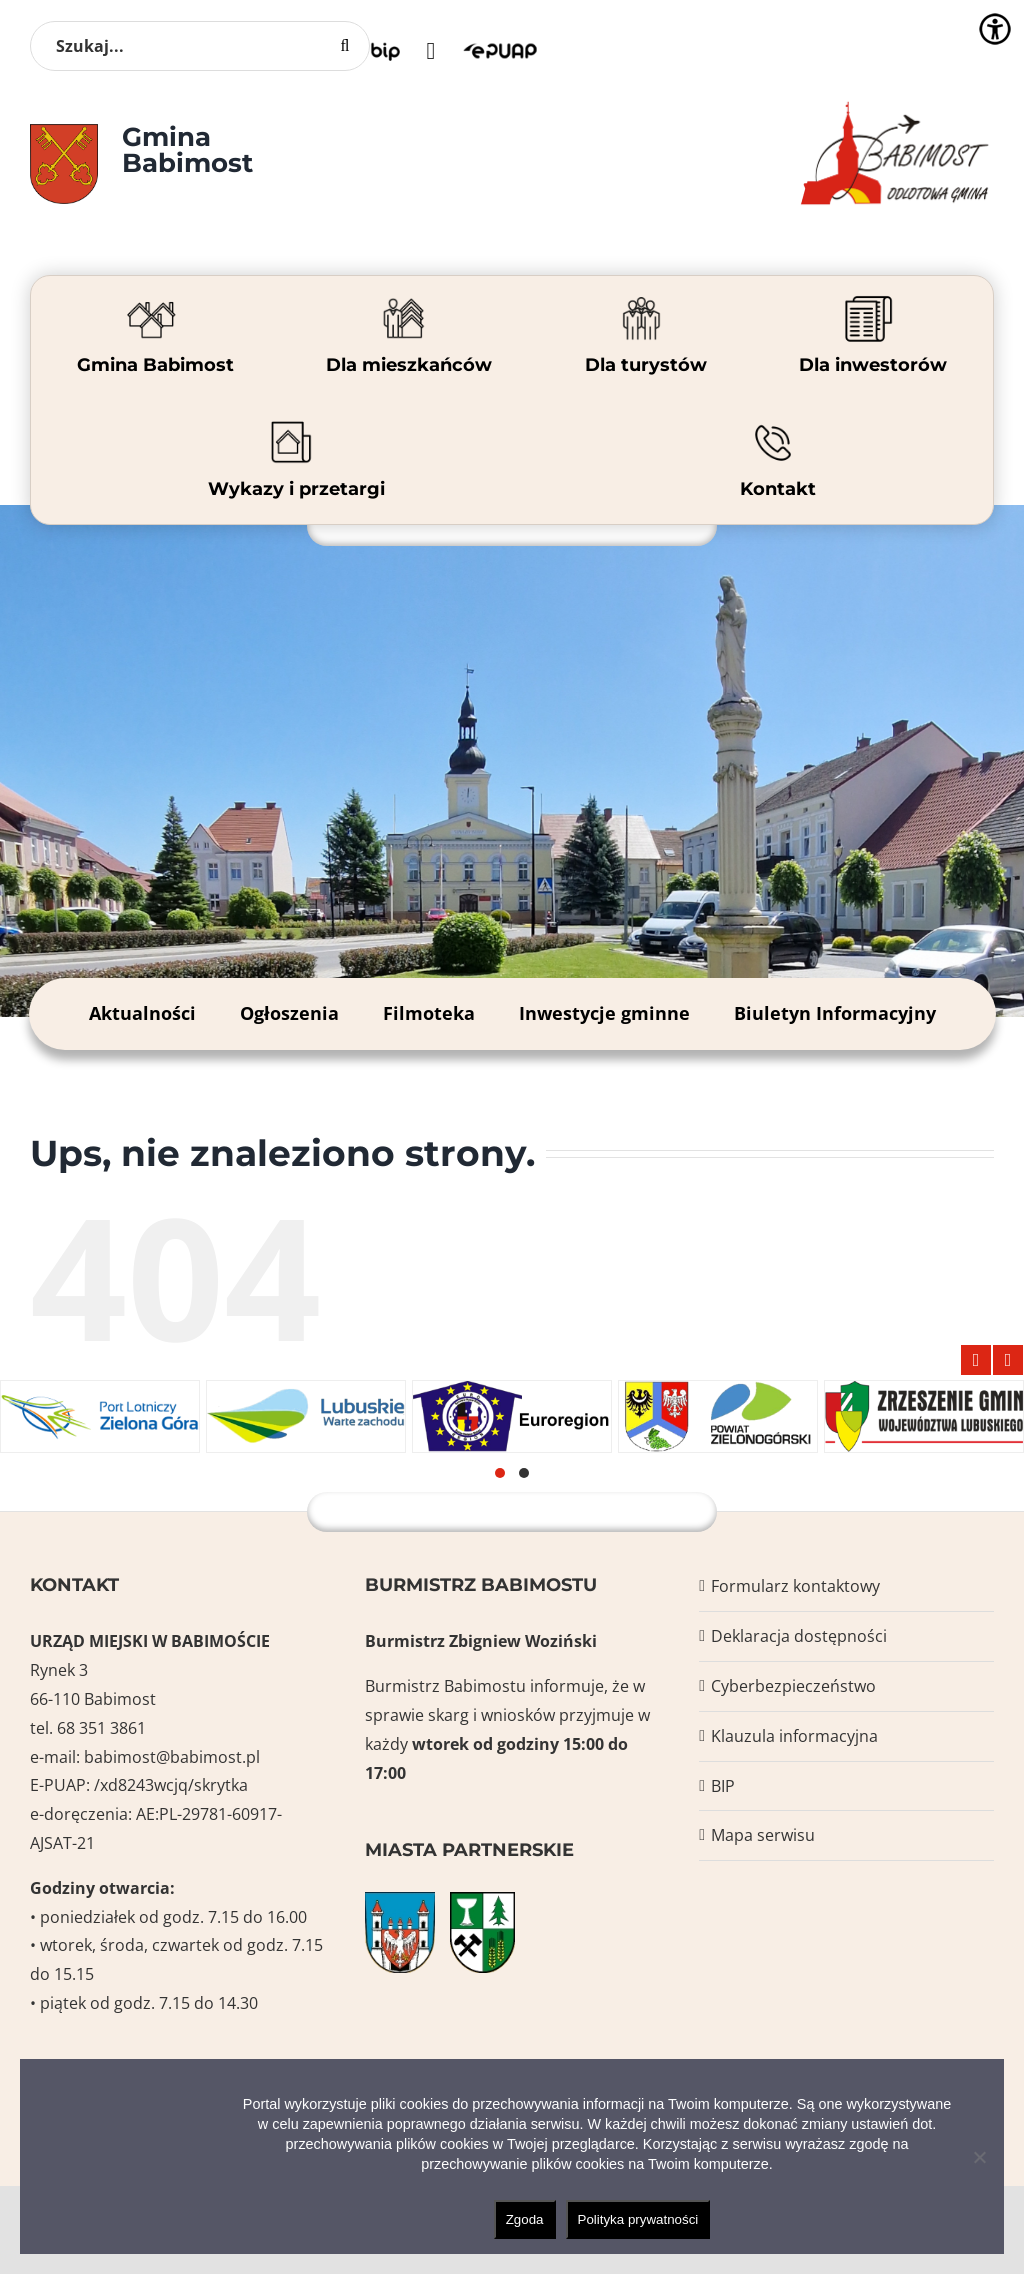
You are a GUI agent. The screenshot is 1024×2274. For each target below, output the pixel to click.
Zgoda (525, 2219)
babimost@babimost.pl (172, 1757)
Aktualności (142, 1013)
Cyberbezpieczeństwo (793, 1686)
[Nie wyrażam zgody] (979, 2157)
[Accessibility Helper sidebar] (995, 29)
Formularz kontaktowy (795, 1586)
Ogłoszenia (289, 1013)
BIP (723, 1786)
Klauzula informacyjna (794, 1736)
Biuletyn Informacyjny (835, 1013)
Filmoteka (429, 1013)
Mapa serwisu (763, 1835)
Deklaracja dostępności (799, 1636)
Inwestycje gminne (604, 1013)
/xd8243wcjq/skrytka (171, 1785)
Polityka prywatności (638, 2219)
